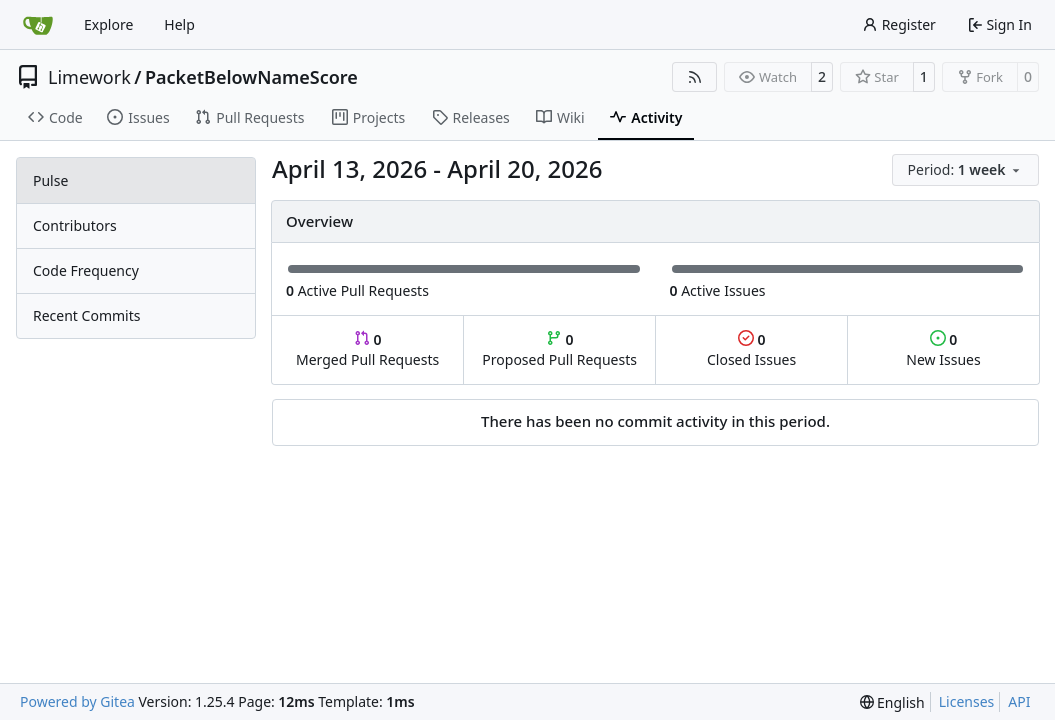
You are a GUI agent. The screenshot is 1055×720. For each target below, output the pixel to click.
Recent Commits (86, 315)
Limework (89, 77)
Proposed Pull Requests (559, 349)
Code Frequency (86, 270)
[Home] (38, 25)
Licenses (967, 701)
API (1019, 701)
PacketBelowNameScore (251, 77)
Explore (108, 24)
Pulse (50, 180)
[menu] (965, 170)
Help (179, 24)
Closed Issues (751, 349)
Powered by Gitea (77, 701)
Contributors (75, 225)
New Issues (943, 349)
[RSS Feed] (695, 77)
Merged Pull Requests (367, 349)
